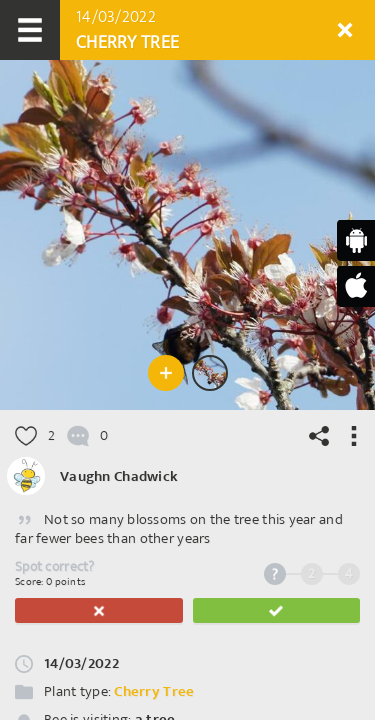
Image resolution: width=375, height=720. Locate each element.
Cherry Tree (154, 691)
